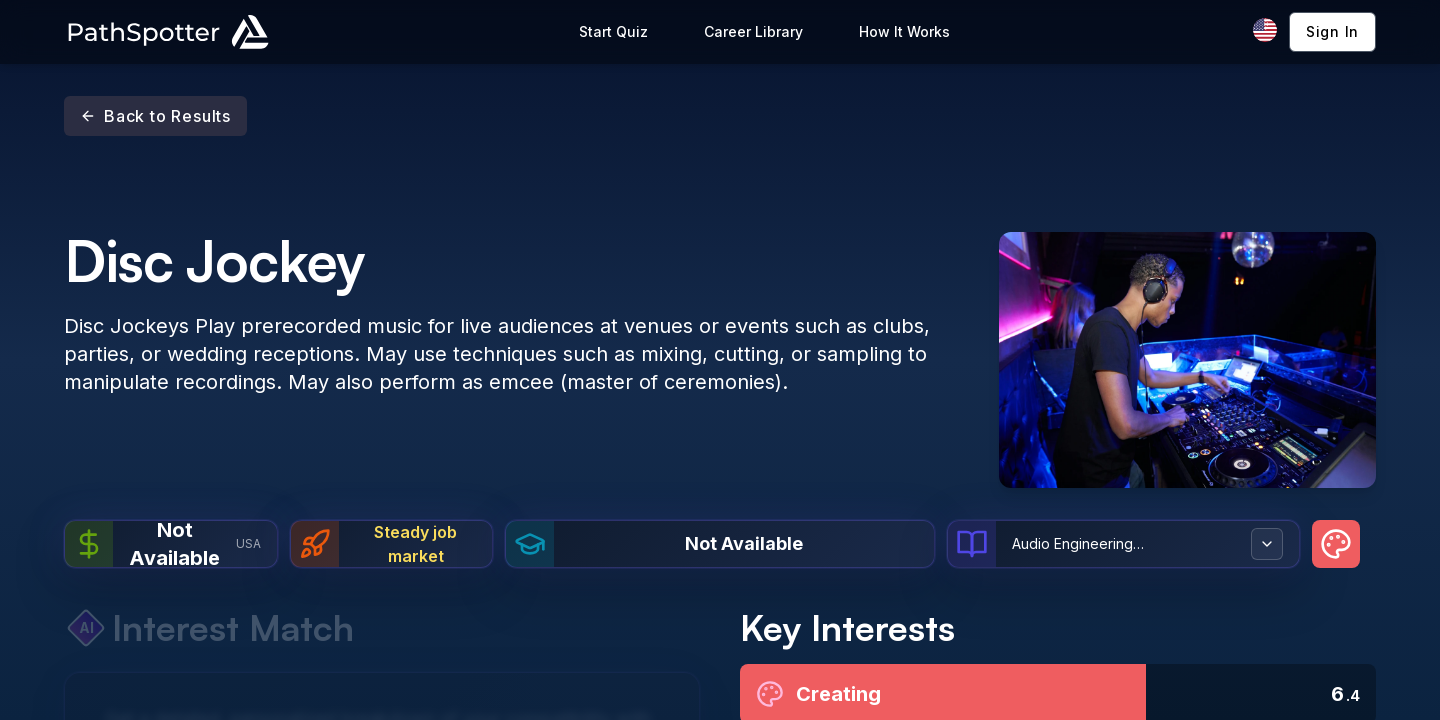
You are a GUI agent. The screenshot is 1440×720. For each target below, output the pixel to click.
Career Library (753, 31)
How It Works (904, 31)
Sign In (1332, 31)
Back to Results (155, 116)
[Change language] (1265, 30)
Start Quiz (613, 31)
